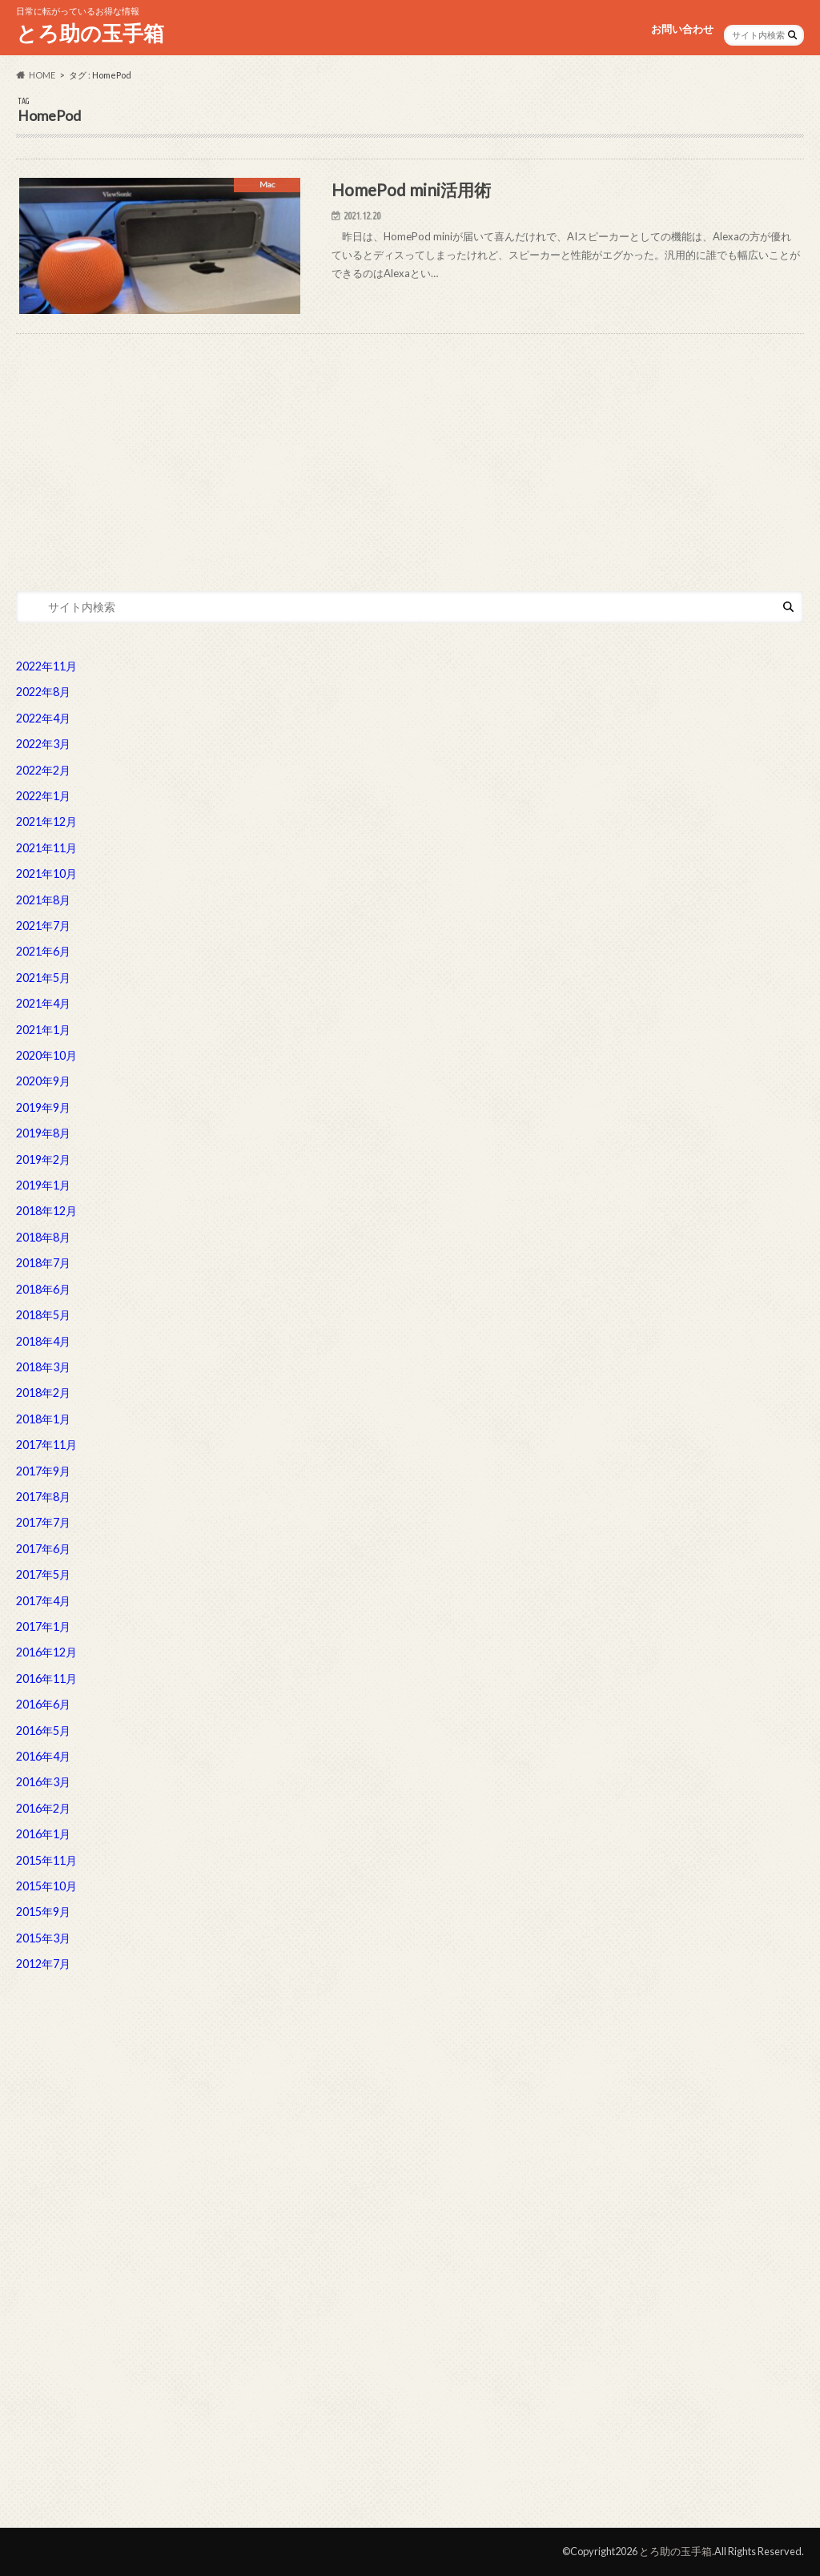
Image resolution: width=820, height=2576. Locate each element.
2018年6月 (43, 1289)
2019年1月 (43, 1185)
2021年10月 (46, 873)
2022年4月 (43, 718)
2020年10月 (46, 1055)
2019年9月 (43, 1107)
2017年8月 (43, 1496)
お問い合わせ (682, 28)
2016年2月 (43, 1808)
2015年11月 (46, 1860)
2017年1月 (43, 1626)
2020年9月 (43, 1081)
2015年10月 (46, 1886)
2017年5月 (43, 1574)
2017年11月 (46, 1444)
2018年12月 (46, 1211)
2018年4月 (43, 1341)
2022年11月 (46, 666)
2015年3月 (43, 1938)
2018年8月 (43, 1237)
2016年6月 (43, 1704)
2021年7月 (43, 925)
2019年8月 (43, 1133)
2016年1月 (43, 1834)
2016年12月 (46, 1652)
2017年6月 (43, 1549)
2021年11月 (46, 848)
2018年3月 (43, 1367)
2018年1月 (43, 1419)
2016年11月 (46, 1678)
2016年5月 (43, 1730)
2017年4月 (43, 1601)
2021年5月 (43, 977)
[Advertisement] (410, 446)
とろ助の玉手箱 (90, 33)
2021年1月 (43, 1029)
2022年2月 (43, 770)
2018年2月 (43, 1392)
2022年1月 (43, 796)
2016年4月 (43, 1756)
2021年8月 (43, 900)
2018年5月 (43, 1315)
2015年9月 (43, 1911)
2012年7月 (43, 1963)
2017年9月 (43, 1471)
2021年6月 (43, 951)
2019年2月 (43, 1159)
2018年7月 (43, 1263)
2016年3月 (43, 1782)
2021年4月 (43, 1003)
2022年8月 (43, 691)
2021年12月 (46, 821)
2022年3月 (43, 744)
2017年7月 (43, 1522)
